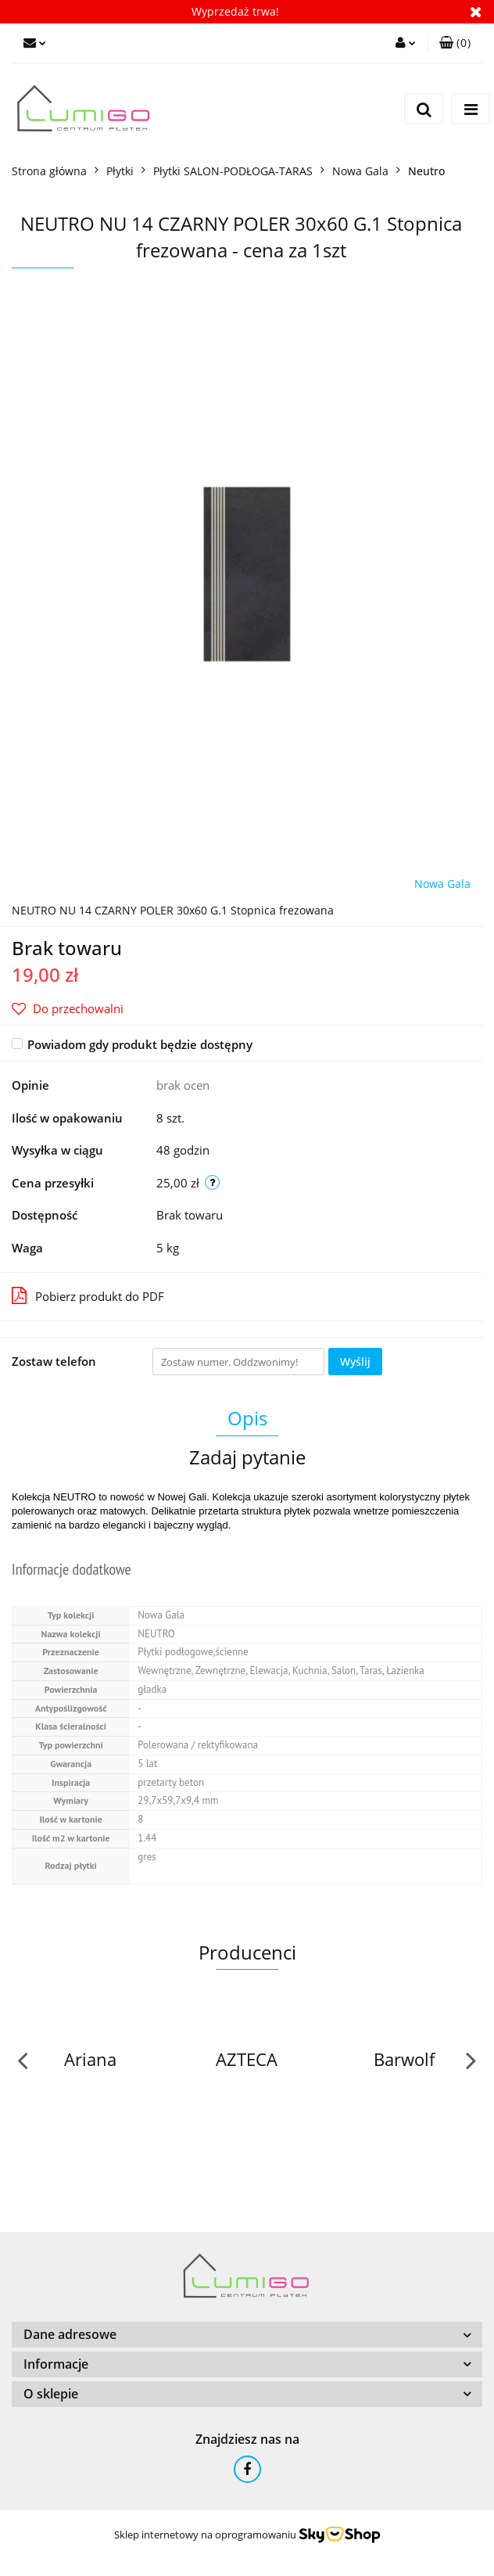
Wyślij (355, 1361)
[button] (455, 43)
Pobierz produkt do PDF (88, 1295)
